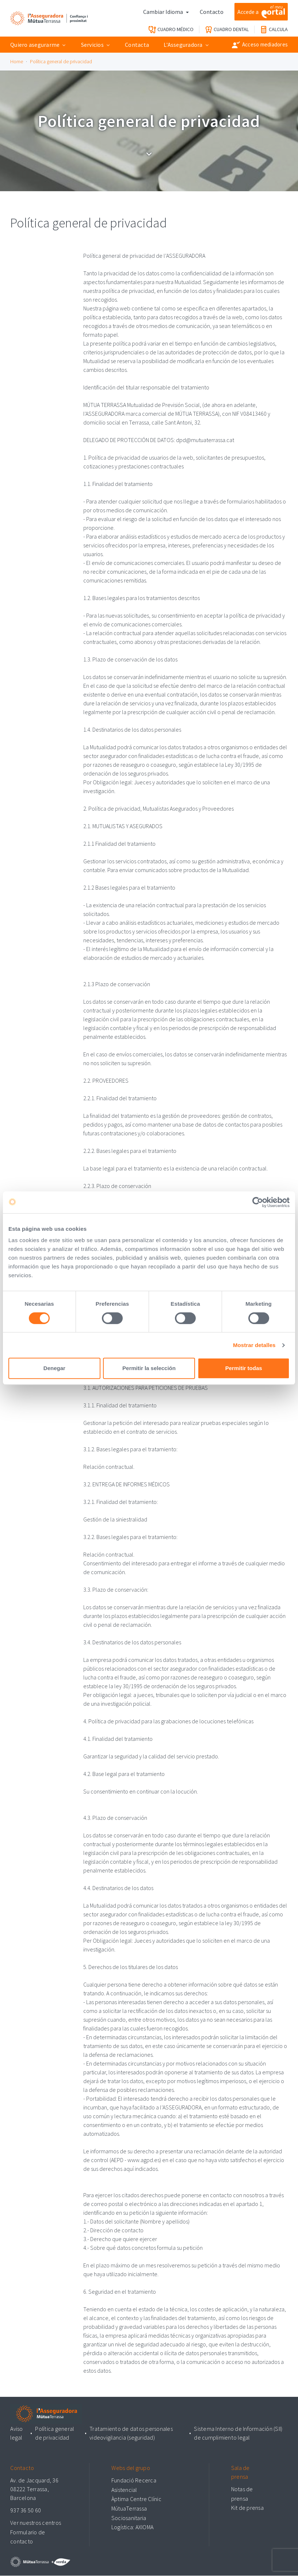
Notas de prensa (242, 2494)
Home (16, 61)
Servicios (92, 44)
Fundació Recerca (133, 2480)
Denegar (54, 1368)
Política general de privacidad (61, 61)
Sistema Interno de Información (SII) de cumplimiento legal (238, 2434)
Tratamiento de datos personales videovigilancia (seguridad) (131, 2434)
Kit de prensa (247, 2508)
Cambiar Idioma (163, 11)
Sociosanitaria (128, 2518)
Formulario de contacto (27, 2536)
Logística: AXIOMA (132, 2527)
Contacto (212, 11)
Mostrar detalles (254, 1345)
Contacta (137, 44)
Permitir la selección (149, 1368)
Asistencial (124, 2489)
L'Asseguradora (183, 44)
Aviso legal (16, 2434)
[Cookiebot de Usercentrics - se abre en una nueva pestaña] (258, 1202)
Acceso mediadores (260, 45)
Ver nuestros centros (35, 2523)
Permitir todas (243, 1368)
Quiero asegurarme (35, 44)
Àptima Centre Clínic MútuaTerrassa (136, 2504)
